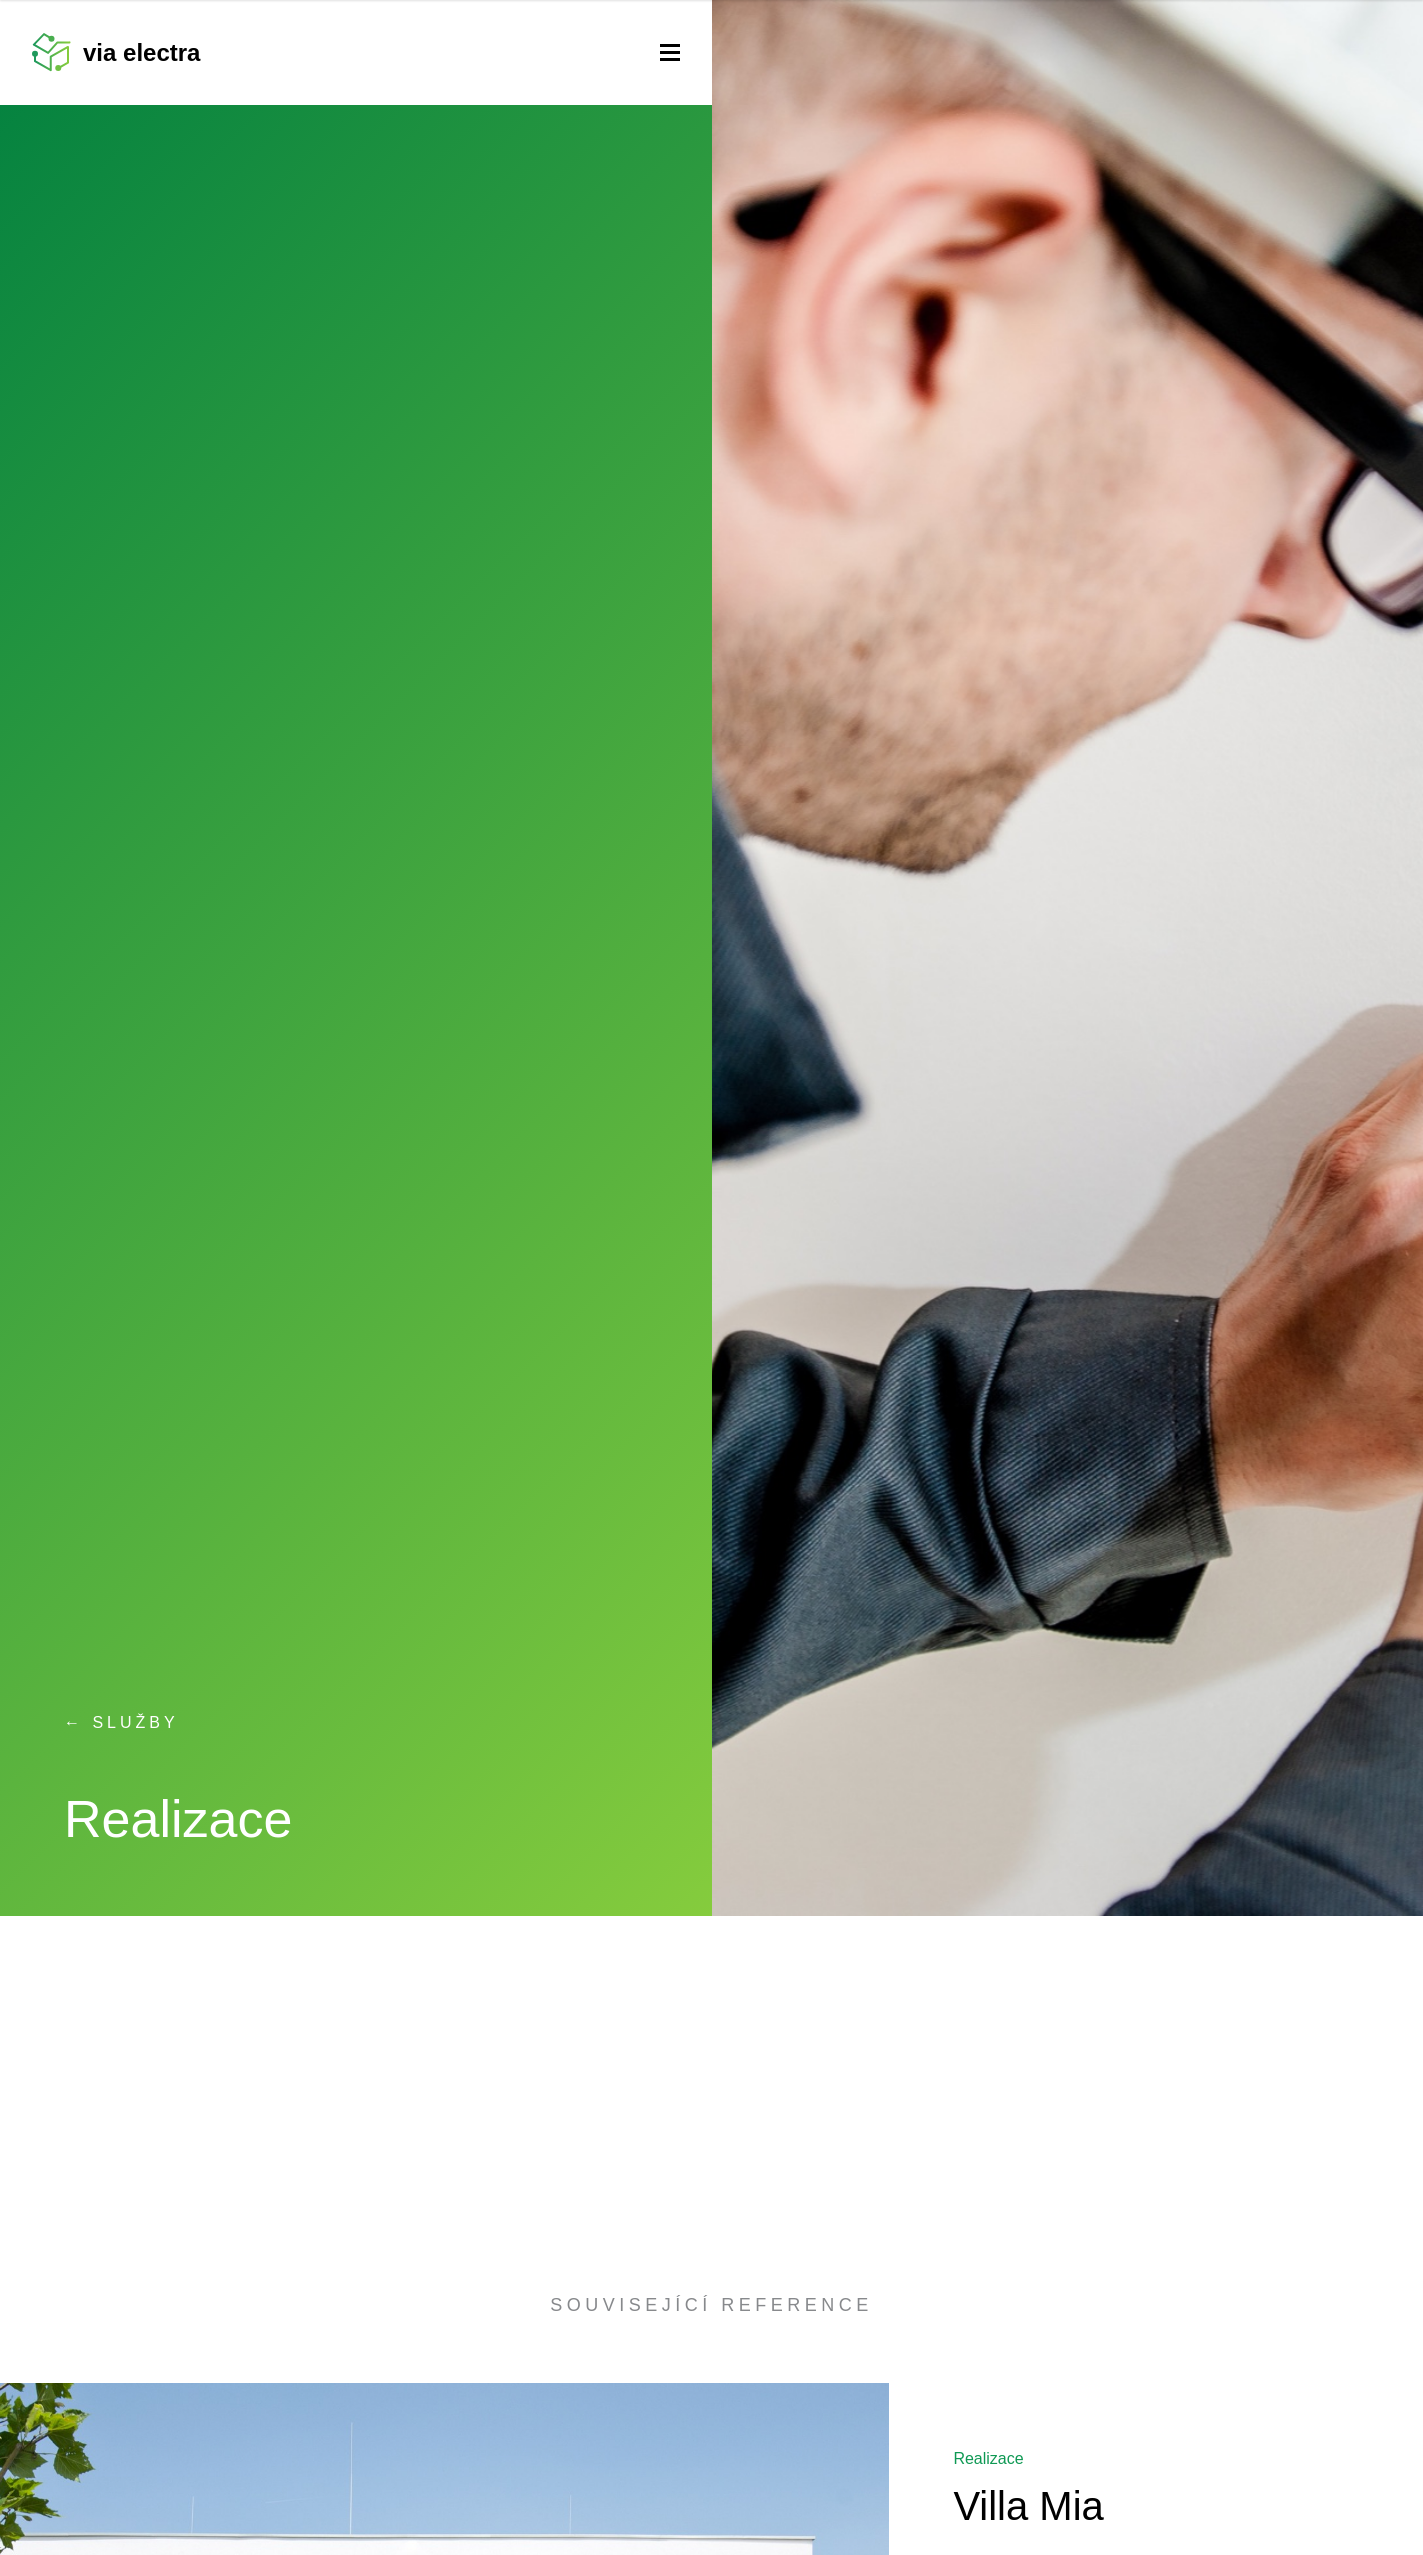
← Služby (121, 1722)
